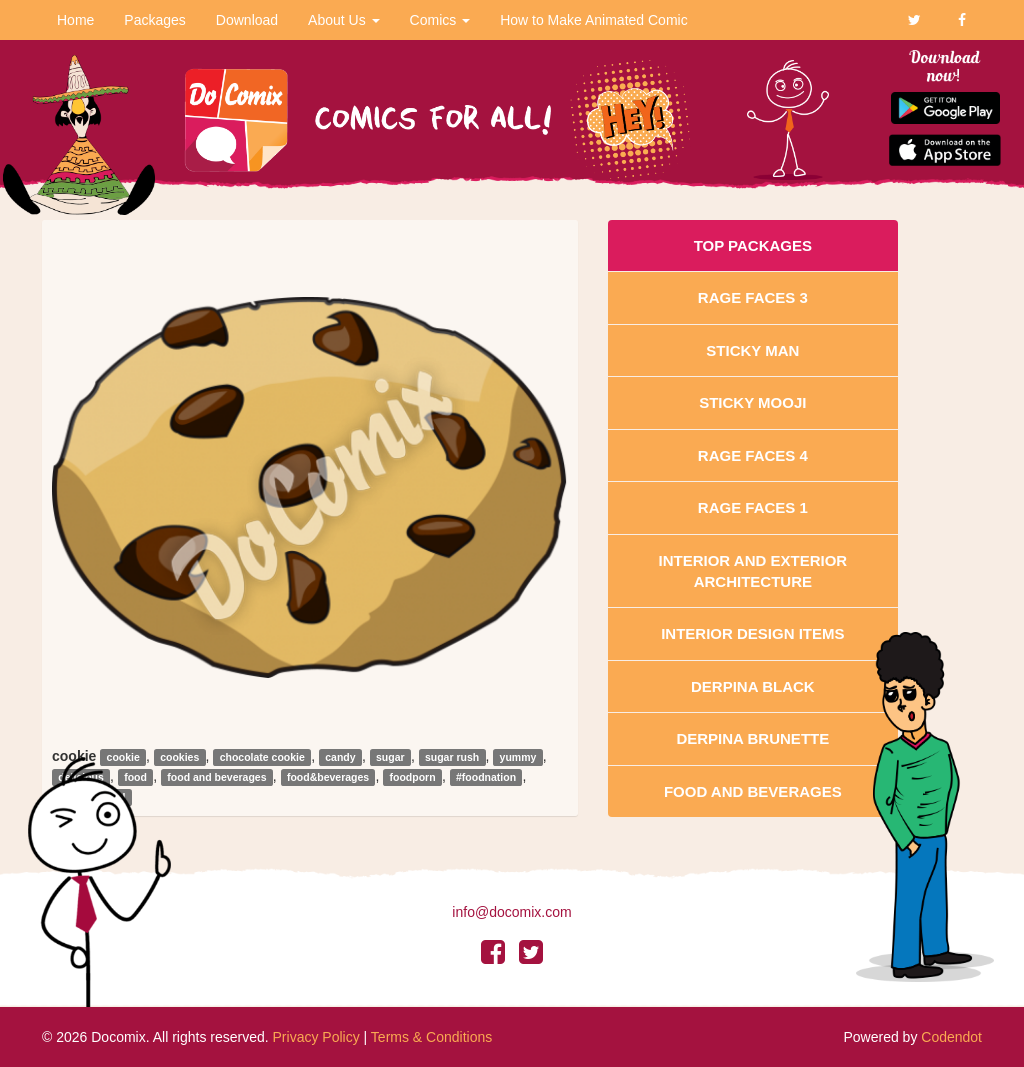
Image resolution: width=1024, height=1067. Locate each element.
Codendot (951, 1037)
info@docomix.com (511, 912)
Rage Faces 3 (753, 297)
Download (247, 20)
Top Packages (753, 245)
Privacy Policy (316, 1037)
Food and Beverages (753, 791)
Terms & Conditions (431, 1037)
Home (75, 20)
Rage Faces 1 (753, 507)
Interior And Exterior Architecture (753, 571)
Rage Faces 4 (753, 455)
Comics (440, 20)
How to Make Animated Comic (594, 20)
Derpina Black (753, 686)
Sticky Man (752, 350)
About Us (343, 20)
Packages (154, 20)
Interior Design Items (752, 633)
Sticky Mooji (752, 402)
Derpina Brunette (752, 738)
